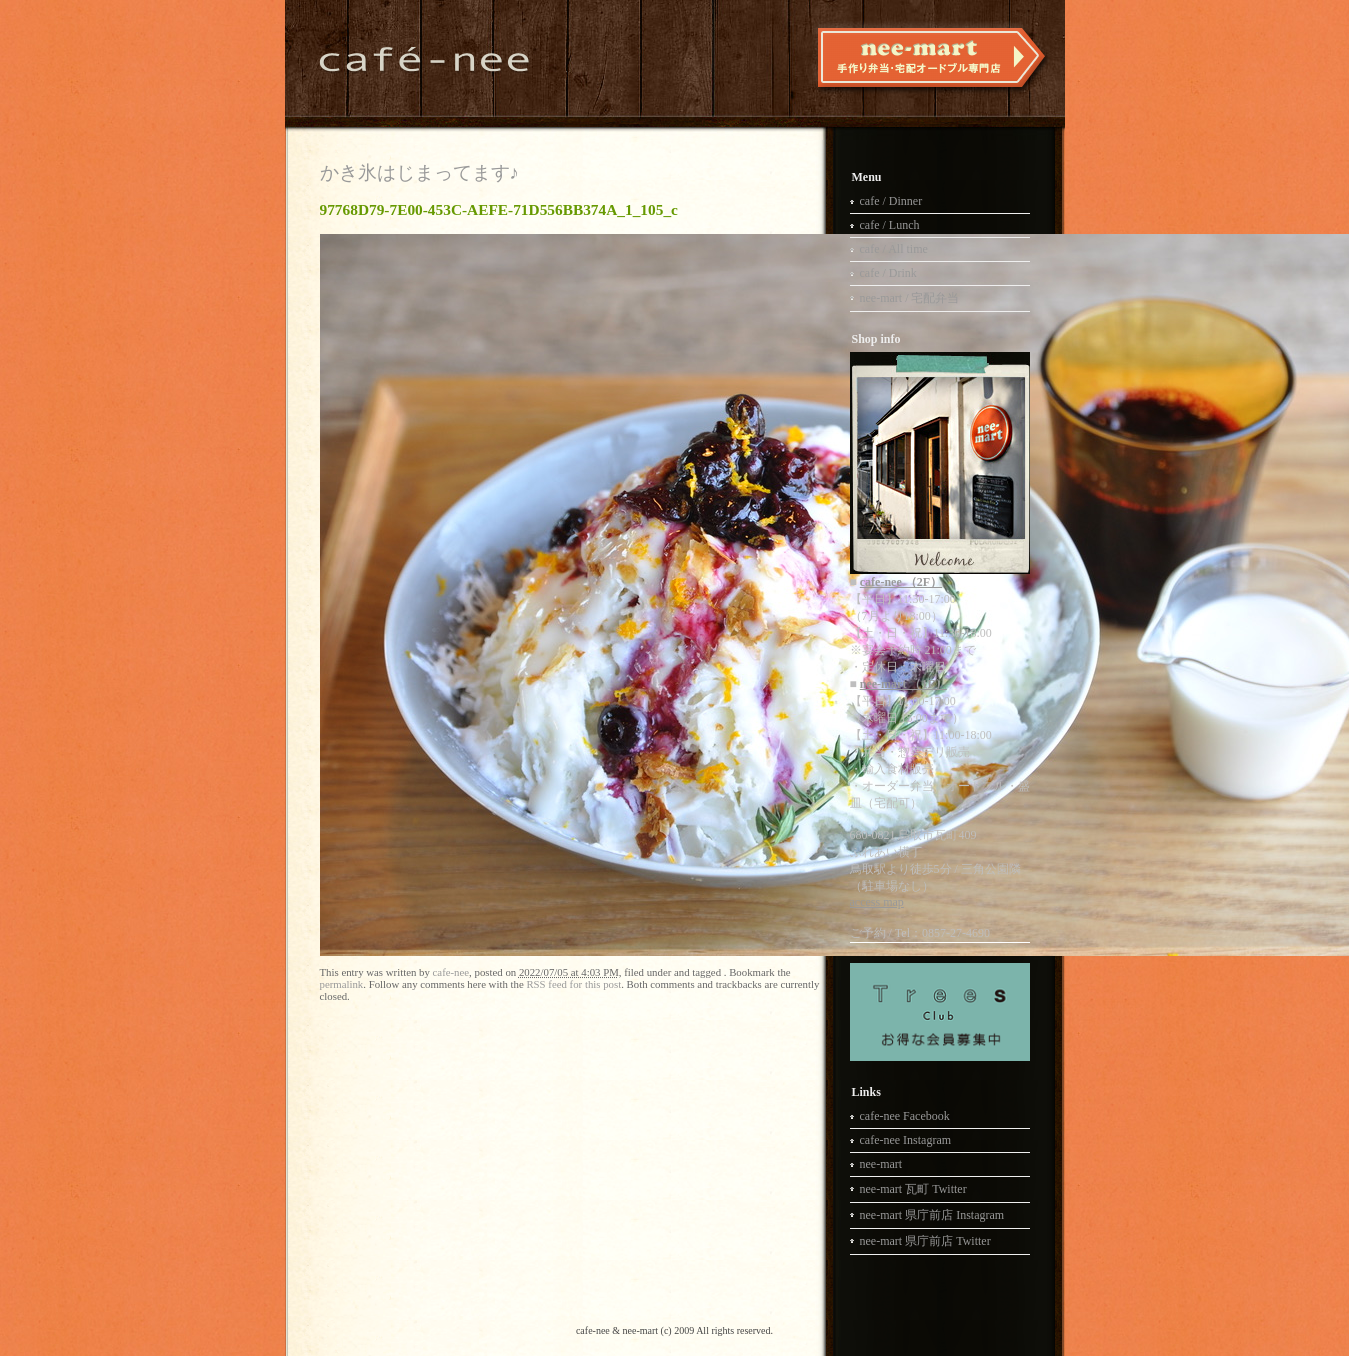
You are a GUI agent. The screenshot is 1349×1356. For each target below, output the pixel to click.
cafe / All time (894, 249)
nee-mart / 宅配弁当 (910, 298)
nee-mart (881, 1164)
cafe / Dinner (891, 201)
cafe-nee (451, 972)
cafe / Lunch (890, 225)
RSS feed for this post (573, 984)
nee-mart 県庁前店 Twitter (925, 1241)
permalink (342, 984)
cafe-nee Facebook (905, 1116)
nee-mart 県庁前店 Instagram (932, 1215)
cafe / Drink (888, 273)
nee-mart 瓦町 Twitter (913, 1189)
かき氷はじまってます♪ (420, 172)
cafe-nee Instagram (906, 1140)
